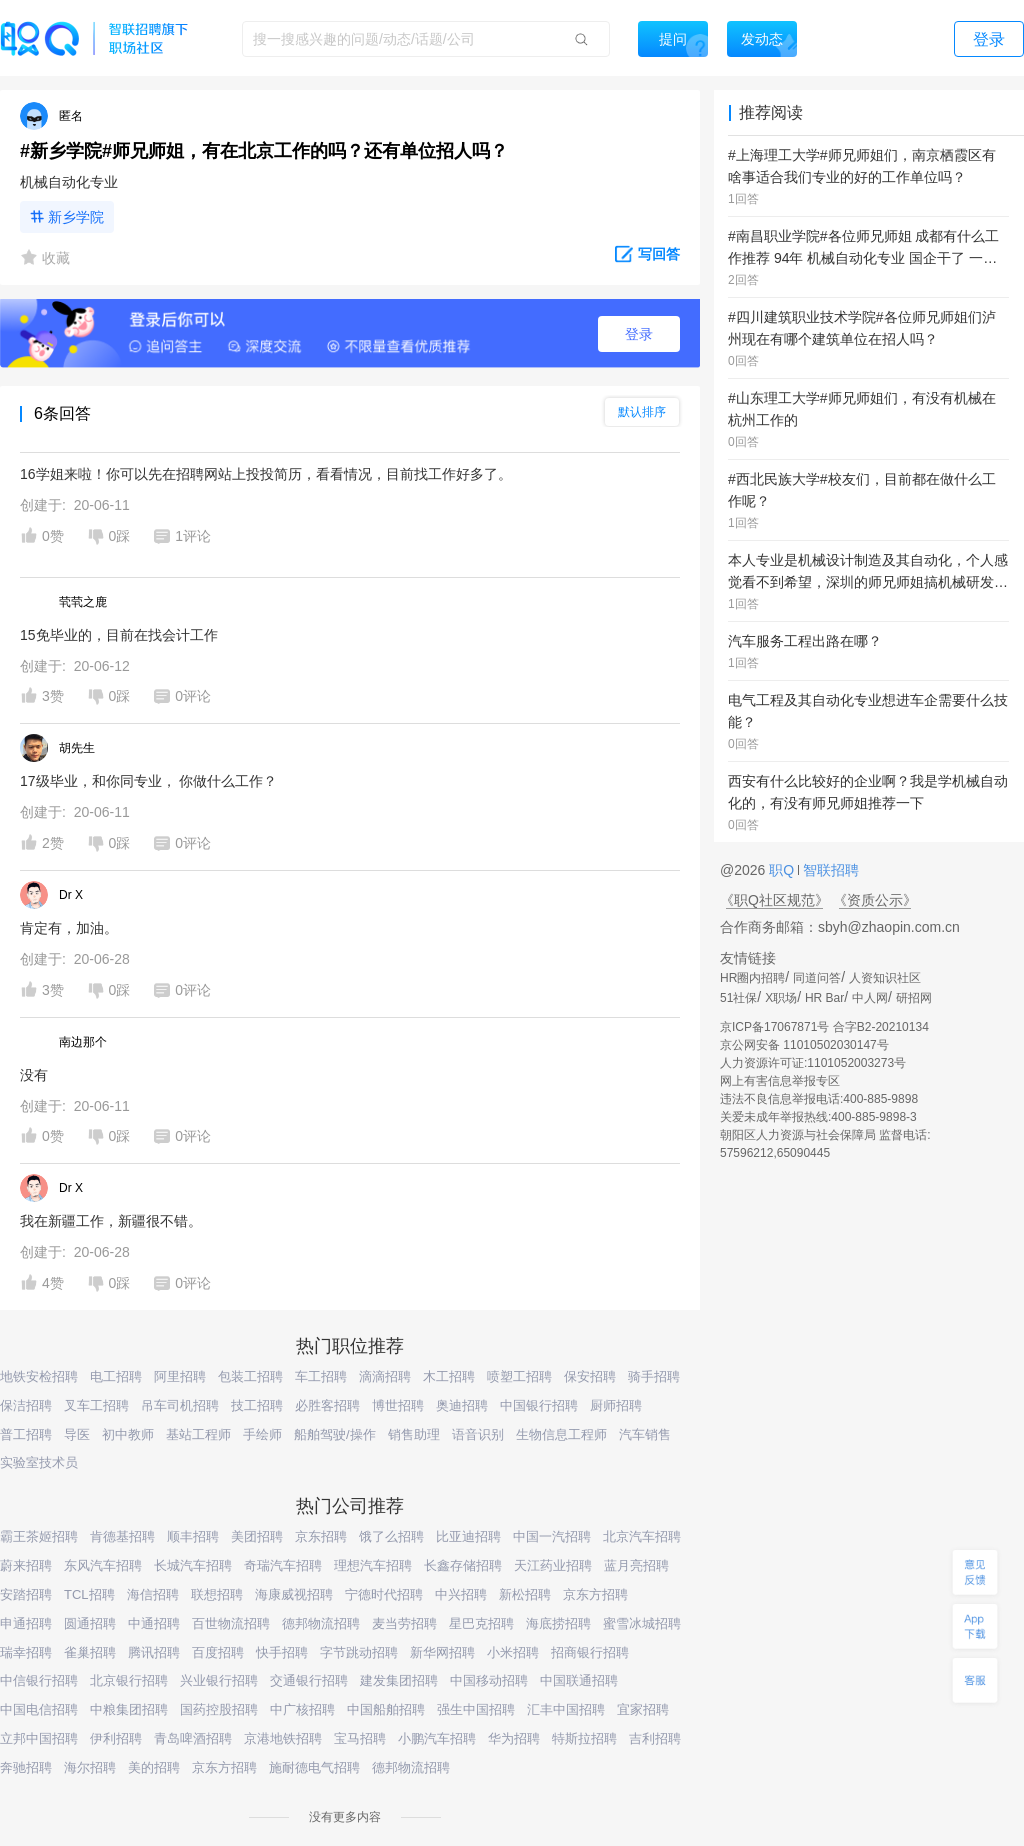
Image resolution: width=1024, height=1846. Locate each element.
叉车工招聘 (96, 1405)
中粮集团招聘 (129, 1709)
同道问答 (817, 978)
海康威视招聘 (294, 1594)
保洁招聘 (26, 1405)
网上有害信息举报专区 (780, 1081)
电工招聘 (116, 1376)
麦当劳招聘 (404, 1623)
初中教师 (128, 1434)
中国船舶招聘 (386, 1709)
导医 (77, 1434)
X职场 (781, 998)
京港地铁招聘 (283, 1738)
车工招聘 (321, 1376)
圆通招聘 (90, 1623)
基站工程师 (198, 1434)
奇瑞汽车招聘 (283, 1565)
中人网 (870, 998)
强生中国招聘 (476, 1709)
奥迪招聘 (462, 1405)
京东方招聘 (595, 1594)
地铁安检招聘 (39, 1376)
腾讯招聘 (154, 1652)
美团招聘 (257, 1536)
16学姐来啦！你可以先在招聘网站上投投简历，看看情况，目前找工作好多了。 (266, 474)
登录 (639, 334)
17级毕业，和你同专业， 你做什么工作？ (148, 781)
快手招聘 (282, 1652)
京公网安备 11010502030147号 (804, 1045)
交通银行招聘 (309, 1680)
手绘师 (262, 1434)
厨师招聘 (616, 1405)
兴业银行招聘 (219, 1680)
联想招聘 (217, 1594)
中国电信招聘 (39, 1709)
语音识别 (478, 1434)
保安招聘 (590, 1376)
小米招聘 (513, 1652)
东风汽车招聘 (103, 1565)
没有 (34, 1075)
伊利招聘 (116, 1738)
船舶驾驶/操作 (335, 1434)
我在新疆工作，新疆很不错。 (111, 1221)
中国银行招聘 (539, 1405)
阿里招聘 (180, 1376)
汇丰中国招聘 (566, 1709)
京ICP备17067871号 (774, 1027)
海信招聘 (153, 1594)
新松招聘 (525, 1594)
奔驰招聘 (26, 1767)
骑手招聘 (654, 1376)
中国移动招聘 (489, 1680)
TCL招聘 (89, 1594)
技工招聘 (257, 1405)
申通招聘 (26, 1623)
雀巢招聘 (90, 1652)
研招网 (914, 998)
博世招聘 (398, 1405)
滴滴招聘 (385, 1376)
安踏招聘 (26, 1594)
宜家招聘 (643, 1709)
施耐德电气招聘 (314, 1767)
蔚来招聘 (26, 1565)
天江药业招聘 (553, 1565)
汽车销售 (645, 1434)
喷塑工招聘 (519, 1376)
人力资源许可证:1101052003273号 (813, 1063)
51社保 (738, 998)
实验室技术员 (39, 1462)
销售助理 (414, 1434)
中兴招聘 (461, 1594)
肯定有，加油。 (69, 928)
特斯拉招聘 (584, 1738)
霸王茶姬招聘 (39, 1536)
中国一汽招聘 (552, 1536)
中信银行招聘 (39, 1680)
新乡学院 (76, 217)
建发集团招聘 (399, 1680)
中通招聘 (154, 1623)
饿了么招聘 (391, 1536)
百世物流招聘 (231, 1623)
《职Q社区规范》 (774, 900)
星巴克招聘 (481, 1623)
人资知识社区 (885, 978)
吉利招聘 (655, 1738)
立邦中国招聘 (39, 1738)
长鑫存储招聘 (463, 1565)
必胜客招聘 (327, 1405)
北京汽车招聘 (642, 1536)
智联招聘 (829, 870)
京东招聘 (321, 1536)
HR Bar (824, 998)
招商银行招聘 (590, 1652)
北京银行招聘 (129, 1680)
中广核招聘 (302, 1709)
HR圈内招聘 (752, 978)
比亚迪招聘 (468, 1536)
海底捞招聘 (558, 1623)
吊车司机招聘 (180, 1405)
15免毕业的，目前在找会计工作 (119, 635)
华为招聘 (514, 1738)
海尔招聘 (90, 1767)
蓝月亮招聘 (636, 1565)
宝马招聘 (360, 1738)
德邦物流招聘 (321, 1623)
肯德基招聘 (122, 1536)
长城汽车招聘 (193, 1565)
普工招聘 (26, 1434)
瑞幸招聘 (26, 1652)
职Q (783, 870)
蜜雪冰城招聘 (642, 1623)
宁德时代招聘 (384, 1594)
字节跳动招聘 (359, 1652)
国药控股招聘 (219, 1709)
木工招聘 (449, 1376)
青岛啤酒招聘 (193, 1738)
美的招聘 (154, 1767)
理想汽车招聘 (373, 1565)
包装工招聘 (250, 1376)
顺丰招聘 (193, 1536)
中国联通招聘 (579, 1680)
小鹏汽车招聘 (437, 1738)
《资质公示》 (875, 900)
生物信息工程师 (561, 1434)
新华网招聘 (442, 1652)
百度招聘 (218, 1652)
